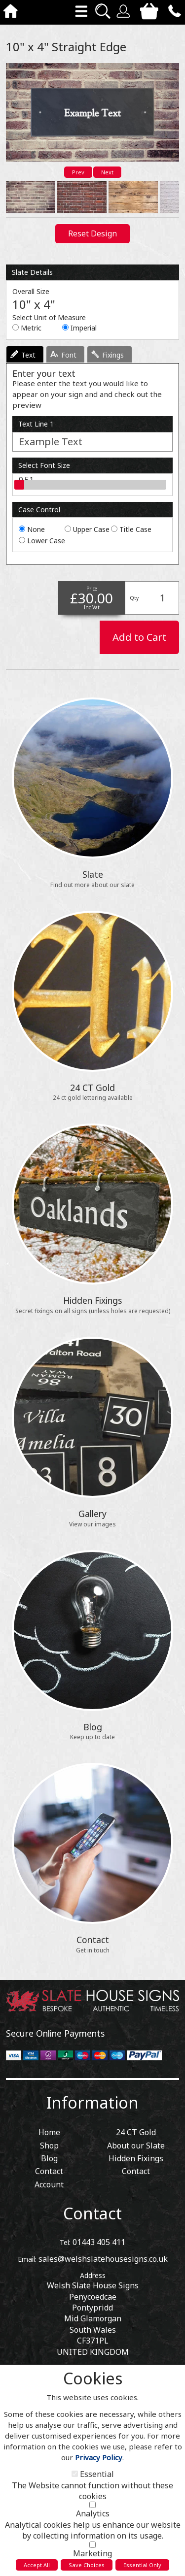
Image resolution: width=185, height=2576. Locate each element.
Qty (134, 597)
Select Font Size (44, 465)
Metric (31, 327)
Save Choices (87, 2565)
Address (93, 2275)
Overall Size (30, 291)
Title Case (135, 529)
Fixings (113, 355)
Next (107, 172)
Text (28, 355)
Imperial (84, 327)
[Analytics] (92, 2505)
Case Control (39, 509)
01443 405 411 (99, 2242)
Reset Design (92, 233)
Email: (27, 2259)
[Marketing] (92, 2545)
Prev (78, 172)
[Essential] (75, 2474)
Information (92, 2102)
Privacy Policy (98, 2457)
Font (68, 355)
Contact (92, 2213)
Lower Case (46, 540)
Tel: (65, 2242)
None (36, 529)
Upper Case (91, 529)
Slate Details (32, 272)
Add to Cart (139, 637)
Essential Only (142, 2565)
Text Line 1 (36, 424)
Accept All (37, 2565)
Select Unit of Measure (49, 317)
